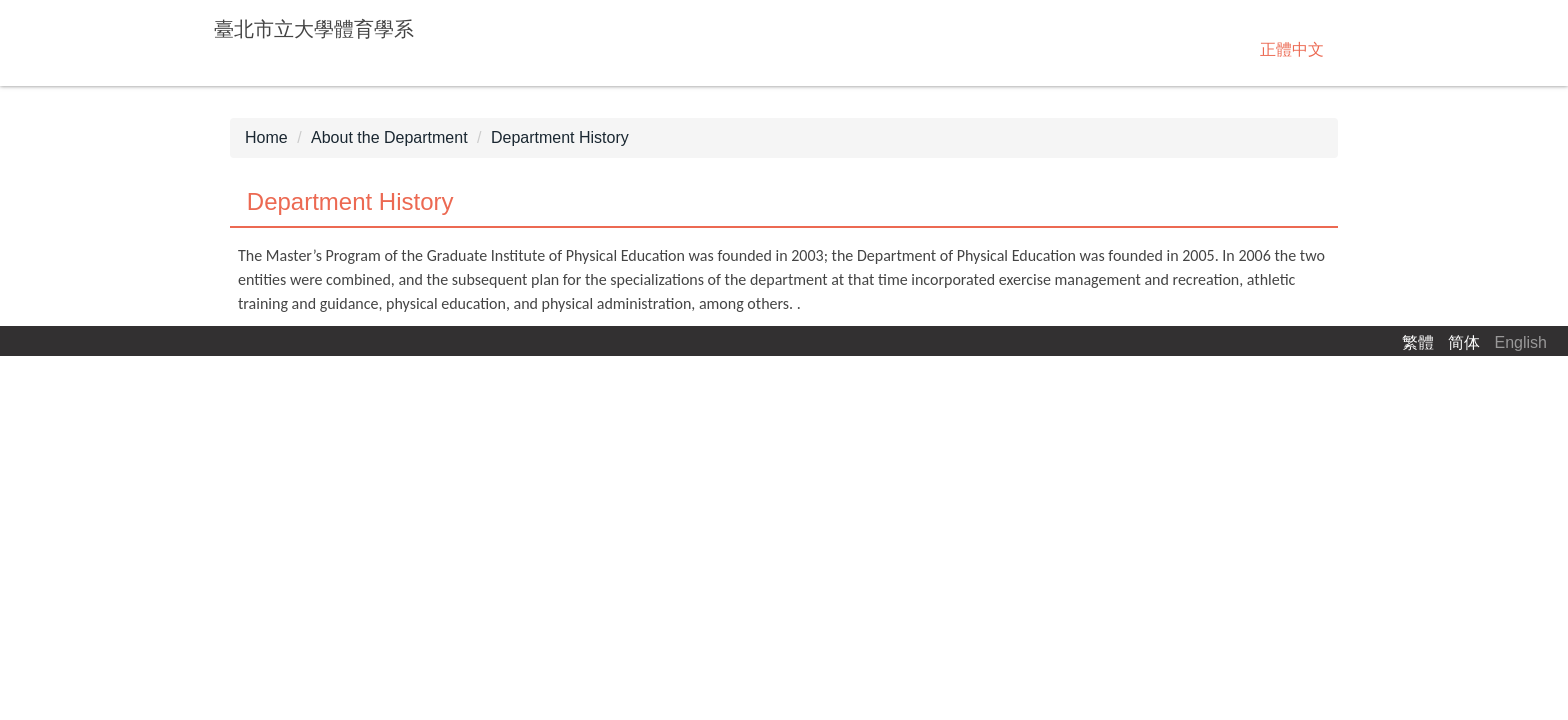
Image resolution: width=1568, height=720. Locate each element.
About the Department (389, 137)
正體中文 (1292, 49)
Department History (560, 137)
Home (266, 137)
